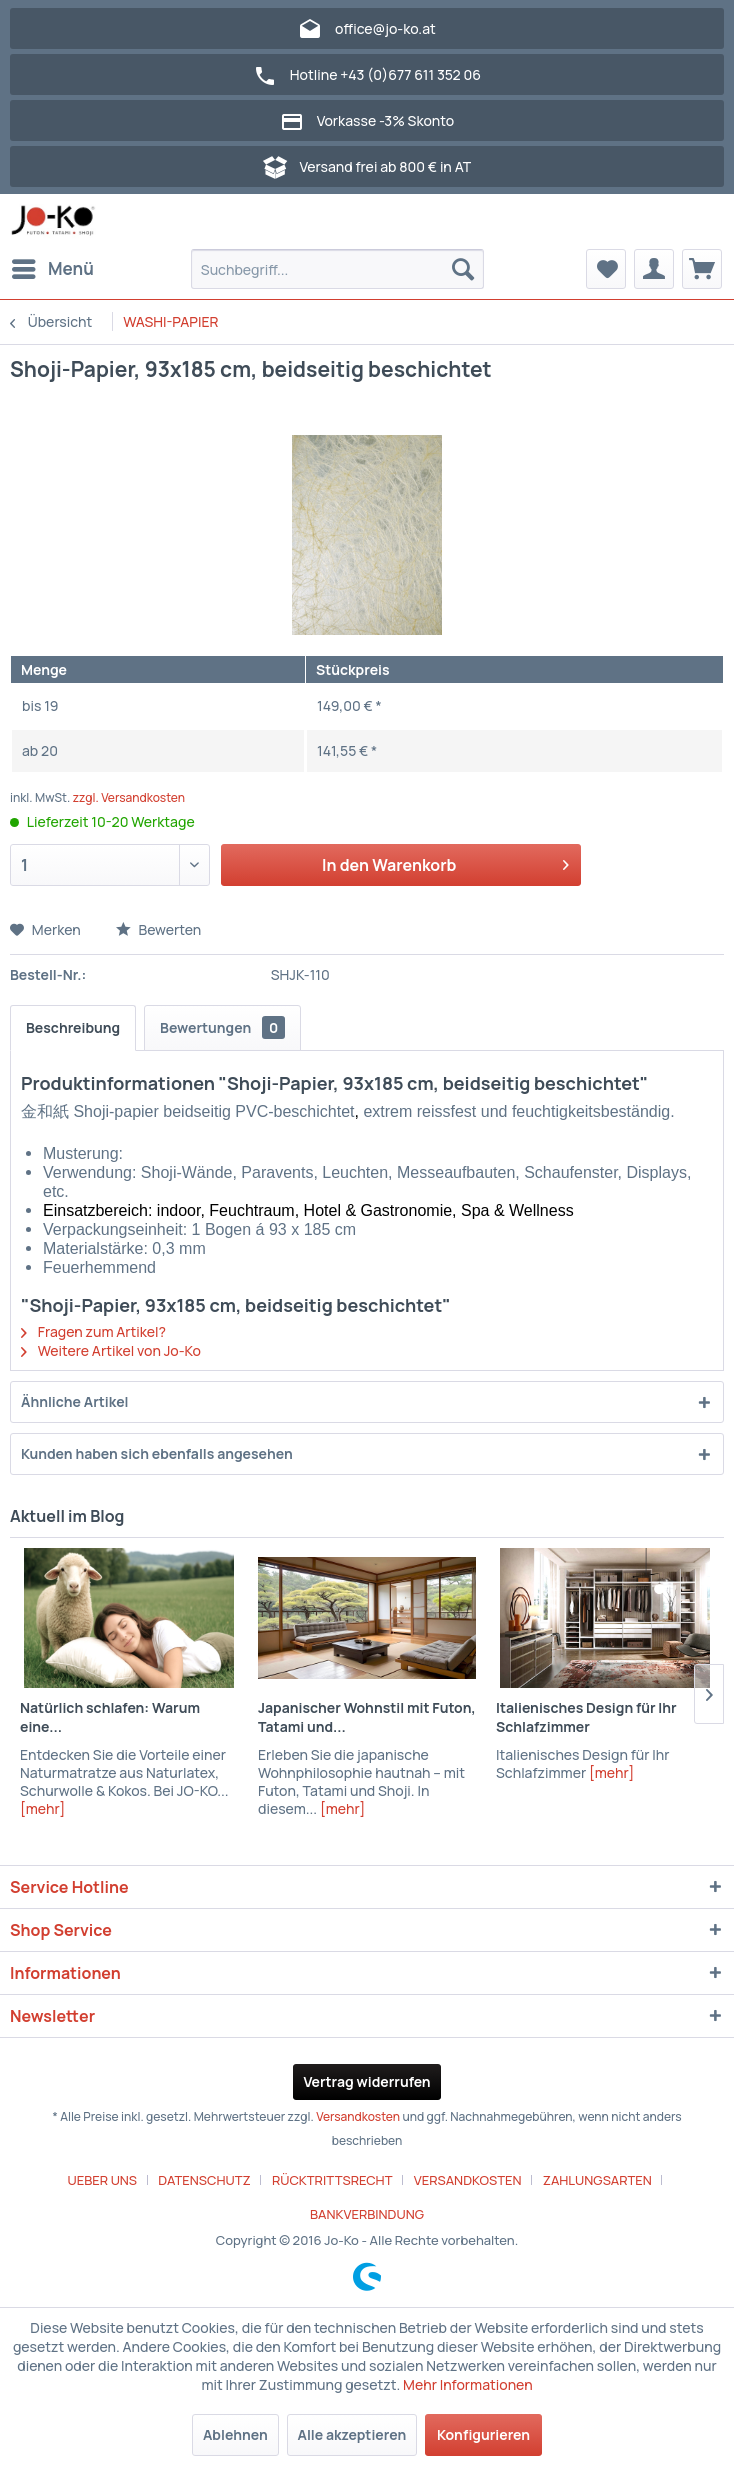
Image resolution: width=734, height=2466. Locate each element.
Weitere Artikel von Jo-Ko (111, 1350)
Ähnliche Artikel (75, 1401)
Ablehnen (235, 2434)
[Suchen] (463, 269)
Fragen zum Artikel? (93, 1331)
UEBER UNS (103, 2180)
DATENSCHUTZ (204, 2180)
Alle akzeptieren (352, 2434)
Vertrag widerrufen (366, 2081)
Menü (53, 266)
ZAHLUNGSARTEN (597, 2180)
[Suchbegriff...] (338, 269)
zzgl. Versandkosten (129, 797)
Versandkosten (358, 2116)
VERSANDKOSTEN (468, 2180)
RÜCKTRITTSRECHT (332, 2180)
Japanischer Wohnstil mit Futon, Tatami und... (367, 1717)
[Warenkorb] (702, 269)
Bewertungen (222, 1027)
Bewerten (159, 929)
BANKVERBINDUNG (367, 2214)
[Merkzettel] (606, 269)
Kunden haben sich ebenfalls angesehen (157, 1453)
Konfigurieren (483, 2434)
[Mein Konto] (654, 269)
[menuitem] (52, 269)
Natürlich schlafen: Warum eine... (110, 1717)
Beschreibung (73, 1027)
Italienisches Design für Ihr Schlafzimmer (586, 1717)
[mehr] (42, 1808)
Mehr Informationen (468, 2384)
